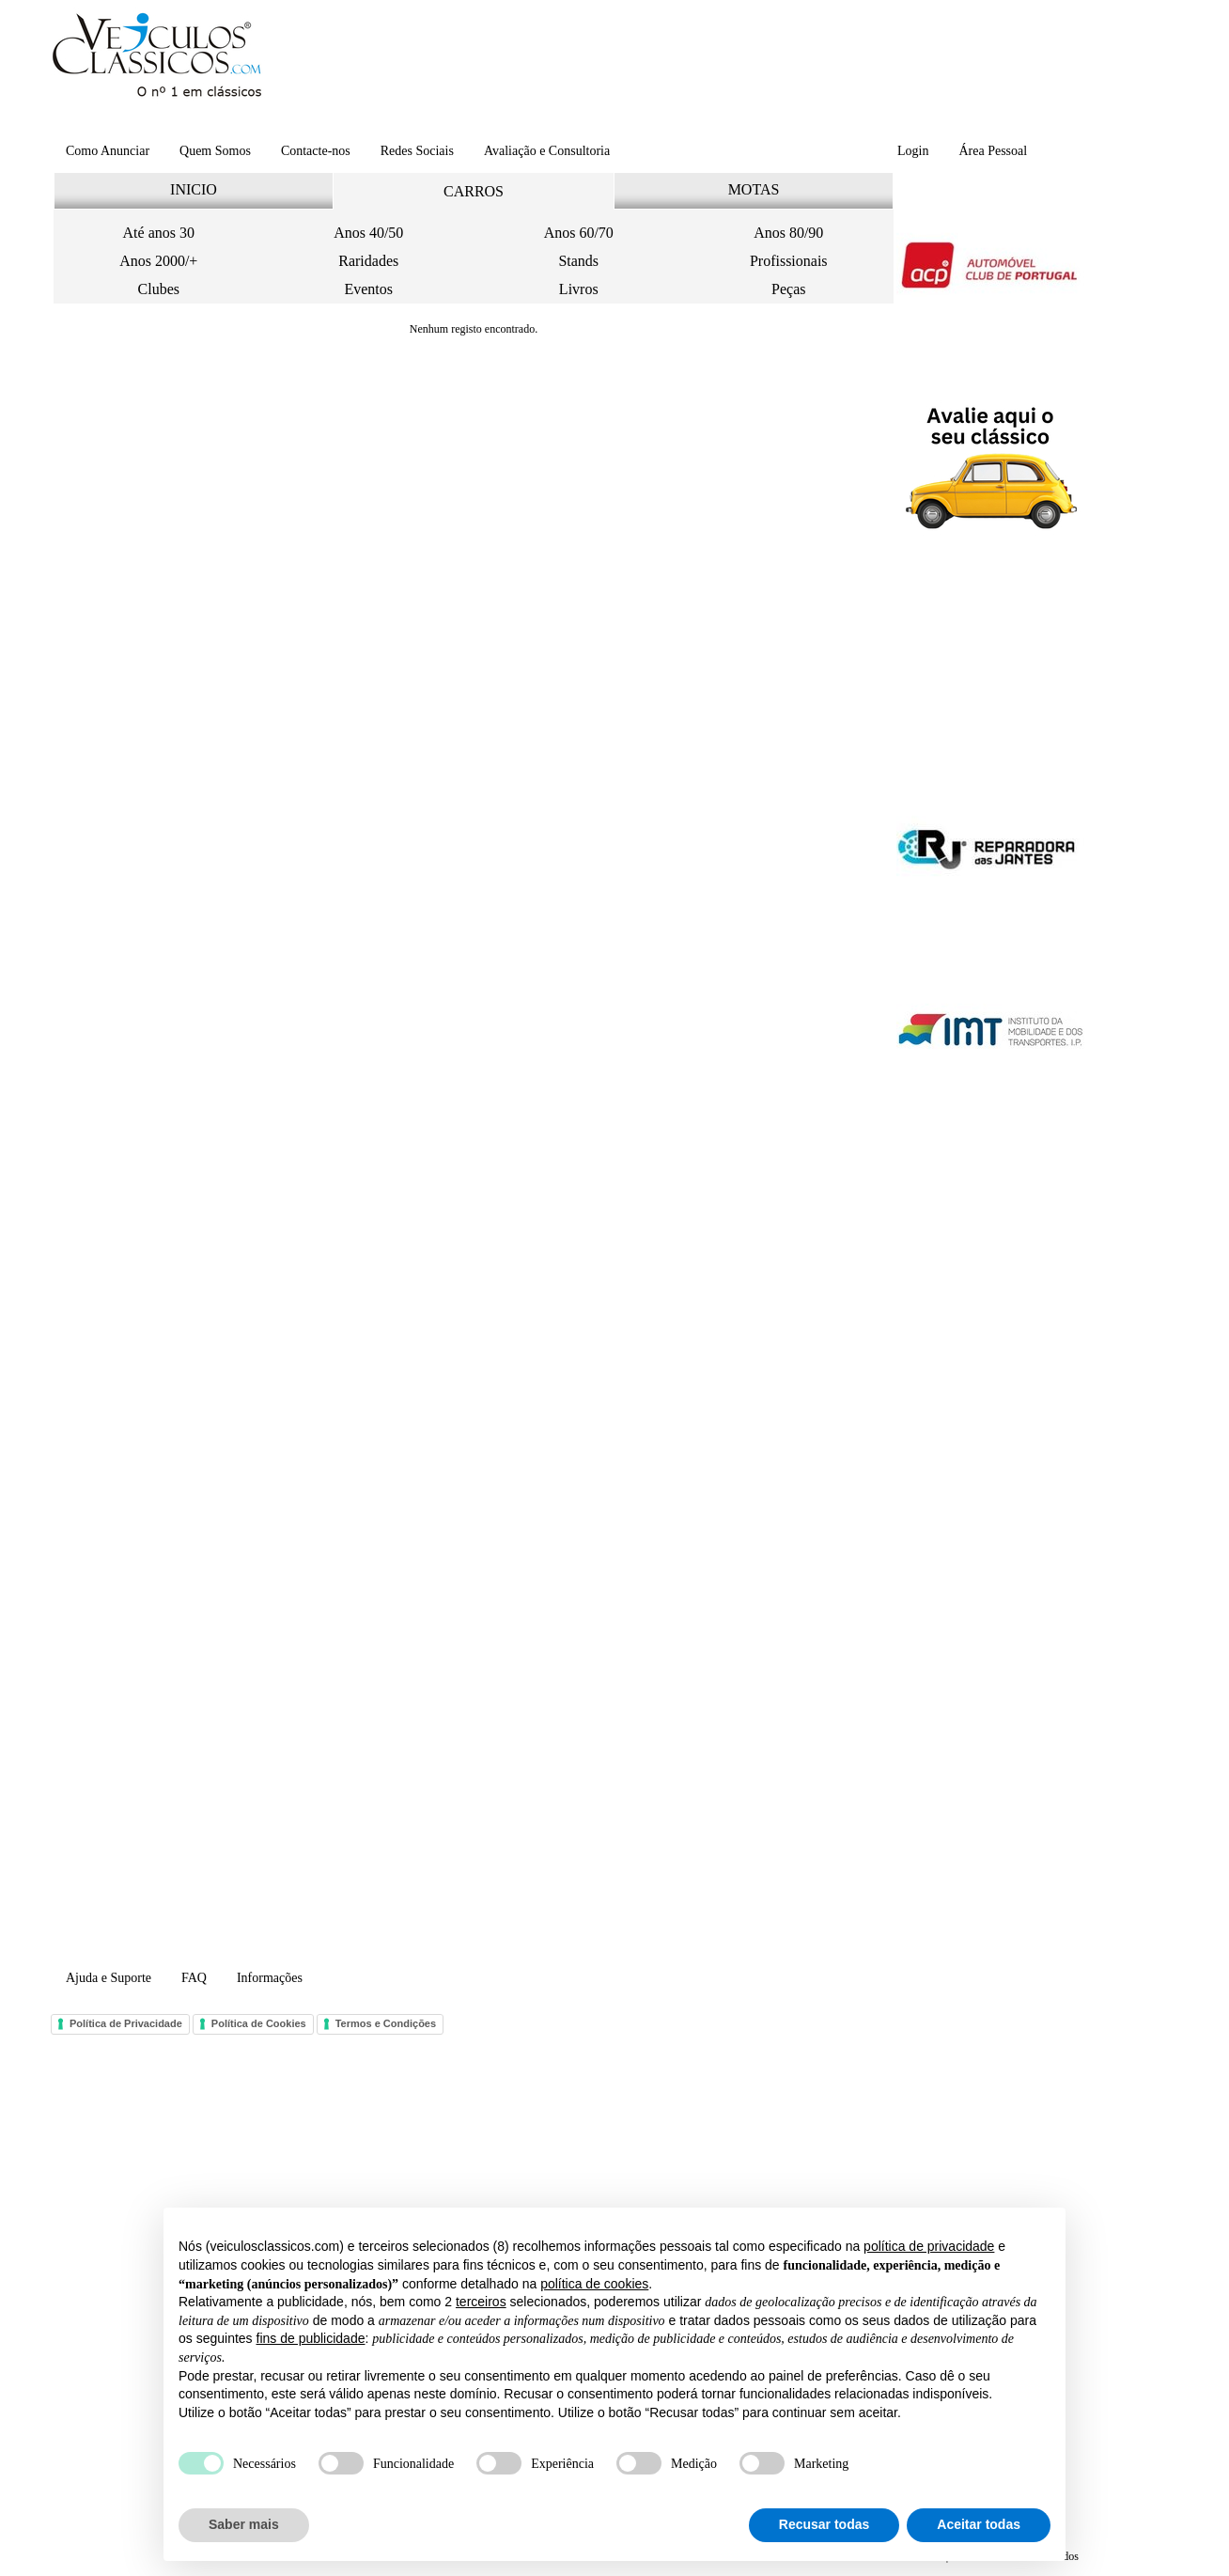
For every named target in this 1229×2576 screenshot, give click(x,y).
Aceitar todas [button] (978, 2524)
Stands (578, 261)
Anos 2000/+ (158, 261)
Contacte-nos (315, 151)
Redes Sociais (417, 151)
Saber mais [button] (244, 2524)
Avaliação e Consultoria (547, 151)
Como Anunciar (107, 151)
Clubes (158, 289)
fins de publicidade (311, 2338)
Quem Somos (215, 151)
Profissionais (789, 261)
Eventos (368, 289)
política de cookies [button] (594, 2283)
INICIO (193, 189)
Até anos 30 (158, 233)
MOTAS (754, 189)
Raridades (368, 261)
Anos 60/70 (579, 233)
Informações (270, 1978)
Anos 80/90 (788, 233)
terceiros (481, 2301)
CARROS (473, 191)
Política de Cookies (258, 2023)
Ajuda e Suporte (108, 1978)
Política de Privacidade (126, 2023)
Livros (579, 289)
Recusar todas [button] (824, 2524)
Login (912, 151)
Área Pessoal (992, 151)
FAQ (194, 1978)
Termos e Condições (385, 2023)
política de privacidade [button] (928, 2246)
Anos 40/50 (368, 233)
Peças (788, 289)
